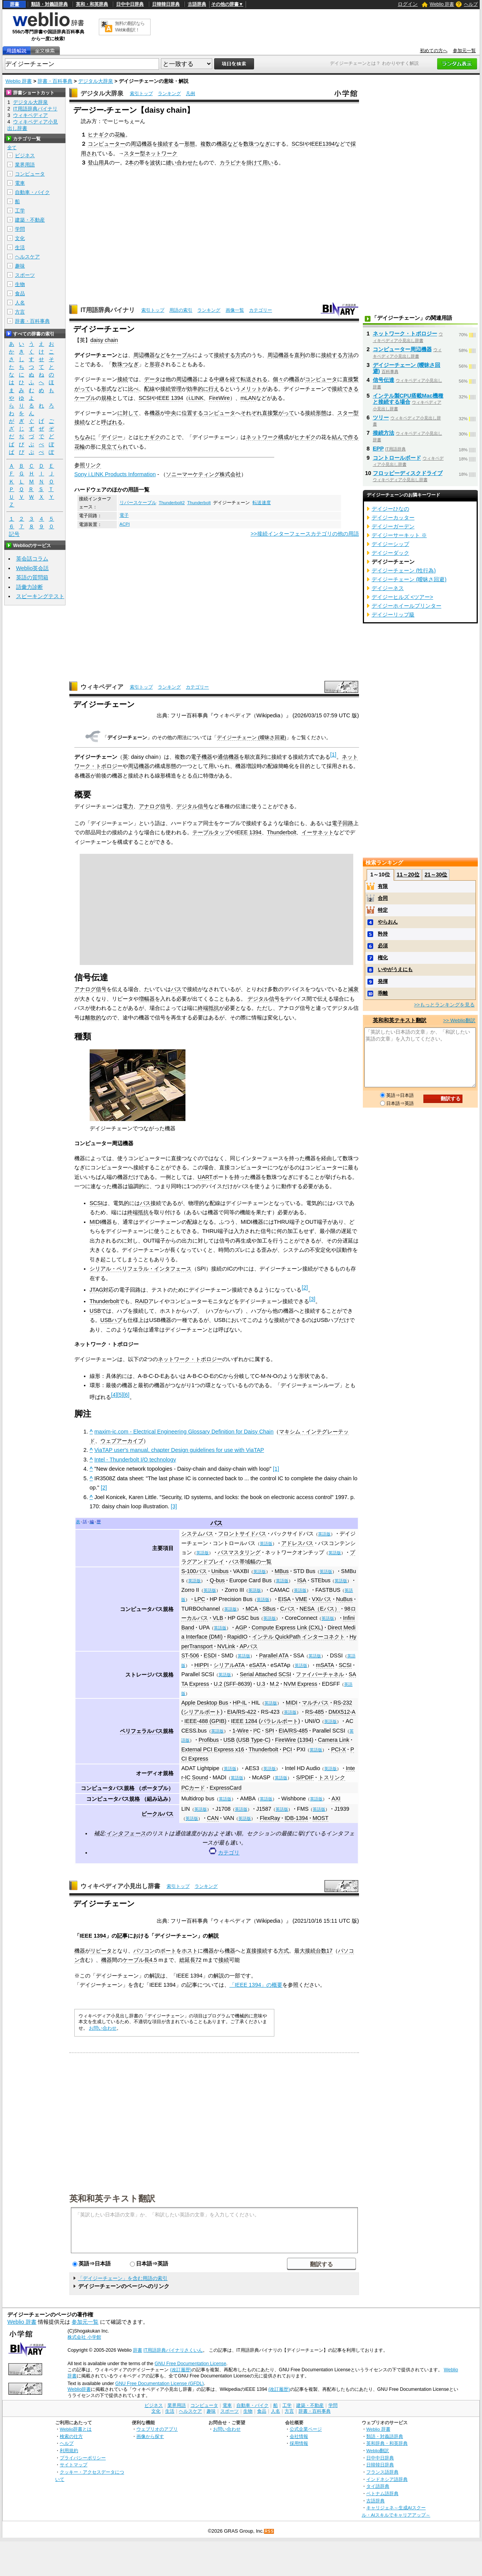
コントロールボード (397, 458)
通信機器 (228, 757)
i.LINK (196, 398)
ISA (301, 1580)
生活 (20, 247)
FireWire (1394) (294, 1740)
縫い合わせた (182, 162)
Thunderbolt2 (172, 502)
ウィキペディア (101, 687)
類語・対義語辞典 (49, 4)
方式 (240, 355)
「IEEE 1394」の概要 (256, 1985)
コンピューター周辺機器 (402, 349)
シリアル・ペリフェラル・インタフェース (141, 1269)
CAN (212, 1818)
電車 (20, 183)
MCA (252, 1609)
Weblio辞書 (79, 2389)
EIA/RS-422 (241, 1712)
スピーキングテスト (40, 596)
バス (176, 989)
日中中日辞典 (130, 4)
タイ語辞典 (377, 2486)
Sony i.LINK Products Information (115, 474)
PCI (287, 1749)
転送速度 (261, 502)
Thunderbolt (198, 502)
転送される (254, 379)
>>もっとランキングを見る (444, 1005)
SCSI (298, 144)
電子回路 (342, 823)
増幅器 (147, 999)
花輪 (120, 135)
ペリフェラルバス (141, 1731)
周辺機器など (149, 355)
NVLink (226, 1646)
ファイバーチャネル (320, 1674)
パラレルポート (279, 1721)
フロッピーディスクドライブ (408, 473)
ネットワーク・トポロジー (190, 1359)
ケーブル (181, 355)
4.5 (153, 1960)
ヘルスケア (27, 257)
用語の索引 (180, 310)
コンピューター (106, 144)
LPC (199, 1599)
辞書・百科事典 (55, 81)
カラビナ (230, 162)
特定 (383, 910)
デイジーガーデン (393, 526)
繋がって (283, 413)
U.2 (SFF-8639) (233, 1684)
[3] (174, 1506)
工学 (20, 211)
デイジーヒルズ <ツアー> (402, 597)
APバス (248, 1646)
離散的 (93, 1017)
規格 (106, 398)
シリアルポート (202, 1712)
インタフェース (126, 1833)
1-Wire (241, 1731)
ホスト (190, 1951)
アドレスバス (297, 1543)
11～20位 (408, 874)
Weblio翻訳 (377, 2450)
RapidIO (237, 1637)
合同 (383, 898)
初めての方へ (434, 50)
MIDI (95, 1222)
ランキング (169, 93)
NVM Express (300, 1684)
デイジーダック (390, 553)
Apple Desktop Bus (204, 1703)
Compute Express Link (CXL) (287, 1627)
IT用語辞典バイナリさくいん (173, 2350)
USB (95, 1311)
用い (267, 162)
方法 (348, 355)
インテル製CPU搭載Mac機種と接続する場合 (408, 399)
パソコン (144, 1951)
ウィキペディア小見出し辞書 (120, 1886)
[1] (276, 1469)
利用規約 (69, 2450)
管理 (176, 389)
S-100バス (194, 1571)
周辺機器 (141, 144)
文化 (20, 238)
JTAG (96, 1290)
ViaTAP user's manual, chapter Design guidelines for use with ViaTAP (179, 1450)
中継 (219, 379)
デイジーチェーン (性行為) (404, 570)
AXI (335, 1798)
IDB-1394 (296, 1818)
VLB (218, 1618)
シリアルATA (229, 1665)
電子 (124, 515)
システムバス (197, 1533)
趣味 (20, 266)
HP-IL (240, 1703)
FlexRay (270, 1818)
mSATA (325, 1665)
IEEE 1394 (170, 398)
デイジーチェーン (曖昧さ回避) (251, 737)
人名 (20, 303)
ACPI (125, 524)
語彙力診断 (29, 587)
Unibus (220, 1571)
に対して (128, 413)
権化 (383, 957)
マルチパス (315, 1703)
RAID (141, 1301)
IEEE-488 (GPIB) (205, 1721)
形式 (106, 389)
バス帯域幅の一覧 (250, 1561)
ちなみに (85, 437)
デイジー (112, 437)
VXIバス (321, 1599)
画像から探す (150, 2436)
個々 (278, 379)
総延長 (187, 1960)
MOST (321, 1818)
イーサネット (318, 832)
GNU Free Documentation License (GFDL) (159, 2383)
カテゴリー (260, 310)
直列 (299, 355)
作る (353, 437)
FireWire (219, 398)
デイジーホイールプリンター (406, 606)
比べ (133, 389)
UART (205, 1177)
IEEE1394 (322, 144)
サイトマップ (73, 2464)
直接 (348, 379)
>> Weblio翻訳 (459, 1020)
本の (133, 162)
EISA (284, 1599)
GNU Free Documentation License (190, 2363)
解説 (213, 1936)
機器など (227, 144)
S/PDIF (305, 1777)
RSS (269, 2531)
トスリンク (331, 1777)
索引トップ (141, 93)
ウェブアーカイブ (121, 1441)
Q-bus (217, 1580)
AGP (241, 1627)
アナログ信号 (155, 806)
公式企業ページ (306, 2428)
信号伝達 (383, 380)
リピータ (101, 1951)
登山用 (96, 162)
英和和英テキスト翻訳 (112, 2198)
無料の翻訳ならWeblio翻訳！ (129, 27)
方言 (20, 312)
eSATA (257, 1665)
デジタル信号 (192, 806)
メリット (251, 389)
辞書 (14, 4)
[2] (104, 1487)
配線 (149, 389)
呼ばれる (112, 422)
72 (198, 1960)
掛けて (254, 162)
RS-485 (314, 1712)
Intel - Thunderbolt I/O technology (135, 1460)
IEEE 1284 (244, 1721)
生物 (20, 284)
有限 (383, 886)
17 (329, 1951)
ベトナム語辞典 (382, 2493)
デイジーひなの (390, 509)
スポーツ (25, 275)
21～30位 (436, 874)
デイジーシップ (390, 544)
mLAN (248, 398)
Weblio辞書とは (76, 2428)
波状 (155, 162)
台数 (321, 1951)
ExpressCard (225, 1788)
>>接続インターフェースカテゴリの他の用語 (305, 534)
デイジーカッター (393, 518)
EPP (378, 448)
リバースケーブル (138, 502)
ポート (168, 1951)
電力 (128, 806)
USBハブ (111, 1320)
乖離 (383, 993)
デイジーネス (388, 588)
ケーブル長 (136, 1960)
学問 (20, 229)
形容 (154, 364)
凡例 (190, 93)
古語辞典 (197, 4)
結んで (340, 437)
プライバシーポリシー (83, 2457)
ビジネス (25, 155)
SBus (268, 1609)
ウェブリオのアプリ (157, 2428)
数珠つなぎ (256, 144)
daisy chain (104, 340)
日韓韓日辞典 (166, 4)
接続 (122, 379)
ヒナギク (98, 135)
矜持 (383, 934)
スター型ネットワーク (150, 153)
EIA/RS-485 (293, 1731)
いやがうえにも (395, 969)
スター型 (348, 413)
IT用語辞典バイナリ (107, 310)
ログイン (408, 4)
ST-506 (190, 1655)
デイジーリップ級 (393, 615)
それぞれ (251, 413)
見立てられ (114, 447)
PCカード (193, 1788)
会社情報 (299, 2436)
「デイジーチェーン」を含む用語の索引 (122, 2278)
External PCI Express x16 (212, 1749)
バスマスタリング (239, 1552)
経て (235, 379)
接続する (168, 144)
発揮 (383, 981)
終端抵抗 (208, 1008)
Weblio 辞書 (442, 4)
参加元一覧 (464, 50)
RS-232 (342, 1703)
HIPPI (201, 1665)
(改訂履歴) (181, 2369)
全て (11, 147)
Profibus (208, 1740)
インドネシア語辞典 (387, 2479)
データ (152, 379)
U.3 (261, 1684)
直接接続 (256, 1951)
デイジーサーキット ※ (399, 535)
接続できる (345, 389)
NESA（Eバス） (320, 1609)
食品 (20, 293)
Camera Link (333, 1740)
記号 (14, 534)
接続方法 (383, 433)
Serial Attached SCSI (265, 1674)
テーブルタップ (211, 832)
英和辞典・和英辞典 (387, 2443)
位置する (192, 413)
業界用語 (25, 165)
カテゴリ (228, 1852)
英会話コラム (32, 559)
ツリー (381, 417)
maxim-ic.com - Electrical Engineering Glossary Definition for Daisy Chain (184, 1432)
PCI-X (338, 1749)
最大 (299, 1951)
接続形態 (315, 413)
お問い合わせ (102, 2028)
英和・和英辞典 (92, 4)
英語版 (324, 1534)
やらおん (388, 922)
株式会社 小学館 (84, 2337)
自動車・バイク (32, 192)
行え (213, 389)
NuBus (344, 1599)
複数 (205, 144)
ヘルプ (471, 4)
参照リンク (87, 465)
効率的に (197, 389)
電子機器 (201, 757)
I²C (257, 1731)
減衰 (353, 989)
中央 (171, 413)
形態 (189, 144)
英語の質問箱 (32, 577)
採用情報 (299, 2443)
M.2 (274, 1684)
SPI (269, 1731)
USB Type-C (253, 1740)
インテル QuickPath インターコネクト (298, 1637)
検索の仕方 (71, 2436)
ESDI (210, 1655)
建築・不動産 (30, 220)
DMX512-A (341, 1712)
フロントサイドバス (242, 1533)
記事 (122, 1936)
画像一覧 (235, 310)
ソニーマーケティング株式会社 (203, 474)
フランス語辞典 (382, 2471)
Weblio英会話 (32, 568)
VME (301, 1599)
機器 (294, 379)
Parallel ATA (274, 1655)
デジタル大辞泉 (95, 81)
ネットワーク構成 (267, 437)
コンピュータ (321, 379)
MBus (282, 1571)
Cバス (287, 1609)
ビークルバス (157, 1814)
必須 (383, 946)
